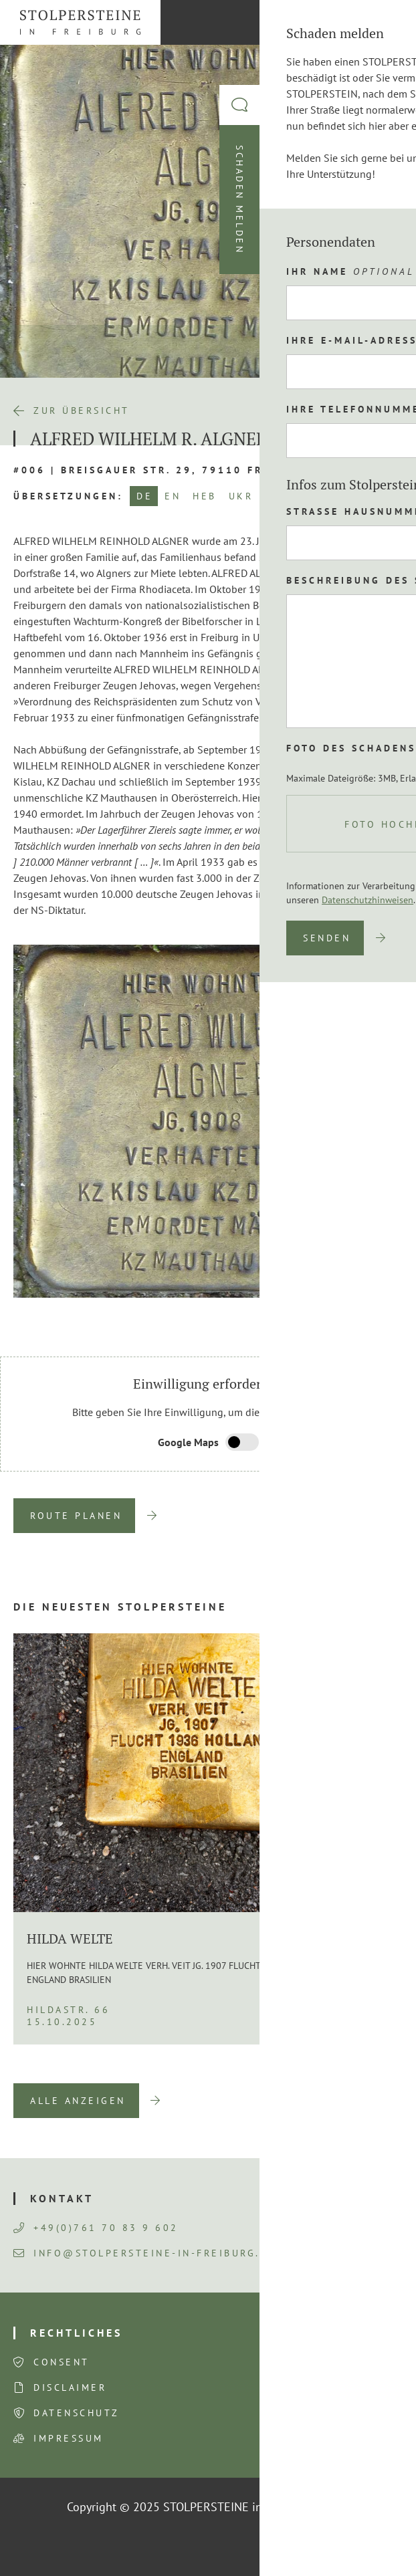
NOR (277, 496)
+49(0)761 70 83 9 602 (96, 2228)
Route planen (76, 1516)
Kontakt (62, 2198)
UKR (241, 496)
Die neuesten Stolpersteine (120, 1606)
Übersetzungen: (68, 496)
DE (144, 496)
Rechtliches (76, 2332)
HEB (205, 496)
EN (173, 496)
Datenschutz (76, 2413)
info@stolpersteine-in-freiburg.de (144, 2253)
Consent (61, 2362)
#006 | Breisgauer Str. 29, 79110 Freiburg (161, 470)
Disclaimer (69, 2387)
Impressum (68, 2438)
